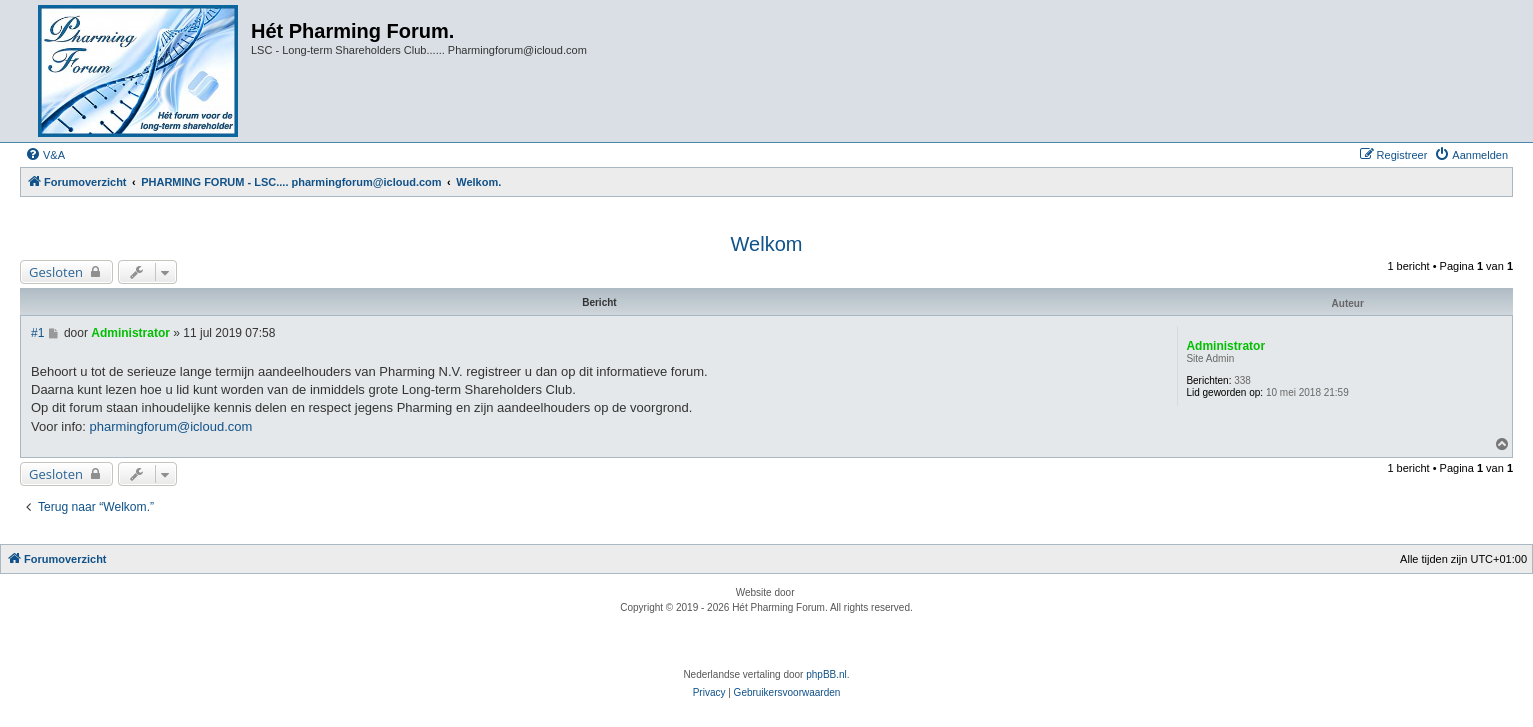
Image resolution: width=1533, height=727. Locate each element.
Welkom (767, 244)
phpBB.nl (826, 674)
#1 (37, 333)
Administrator (1225, 346)
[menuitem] (45, 155)
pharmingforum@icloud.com (171, 426)
